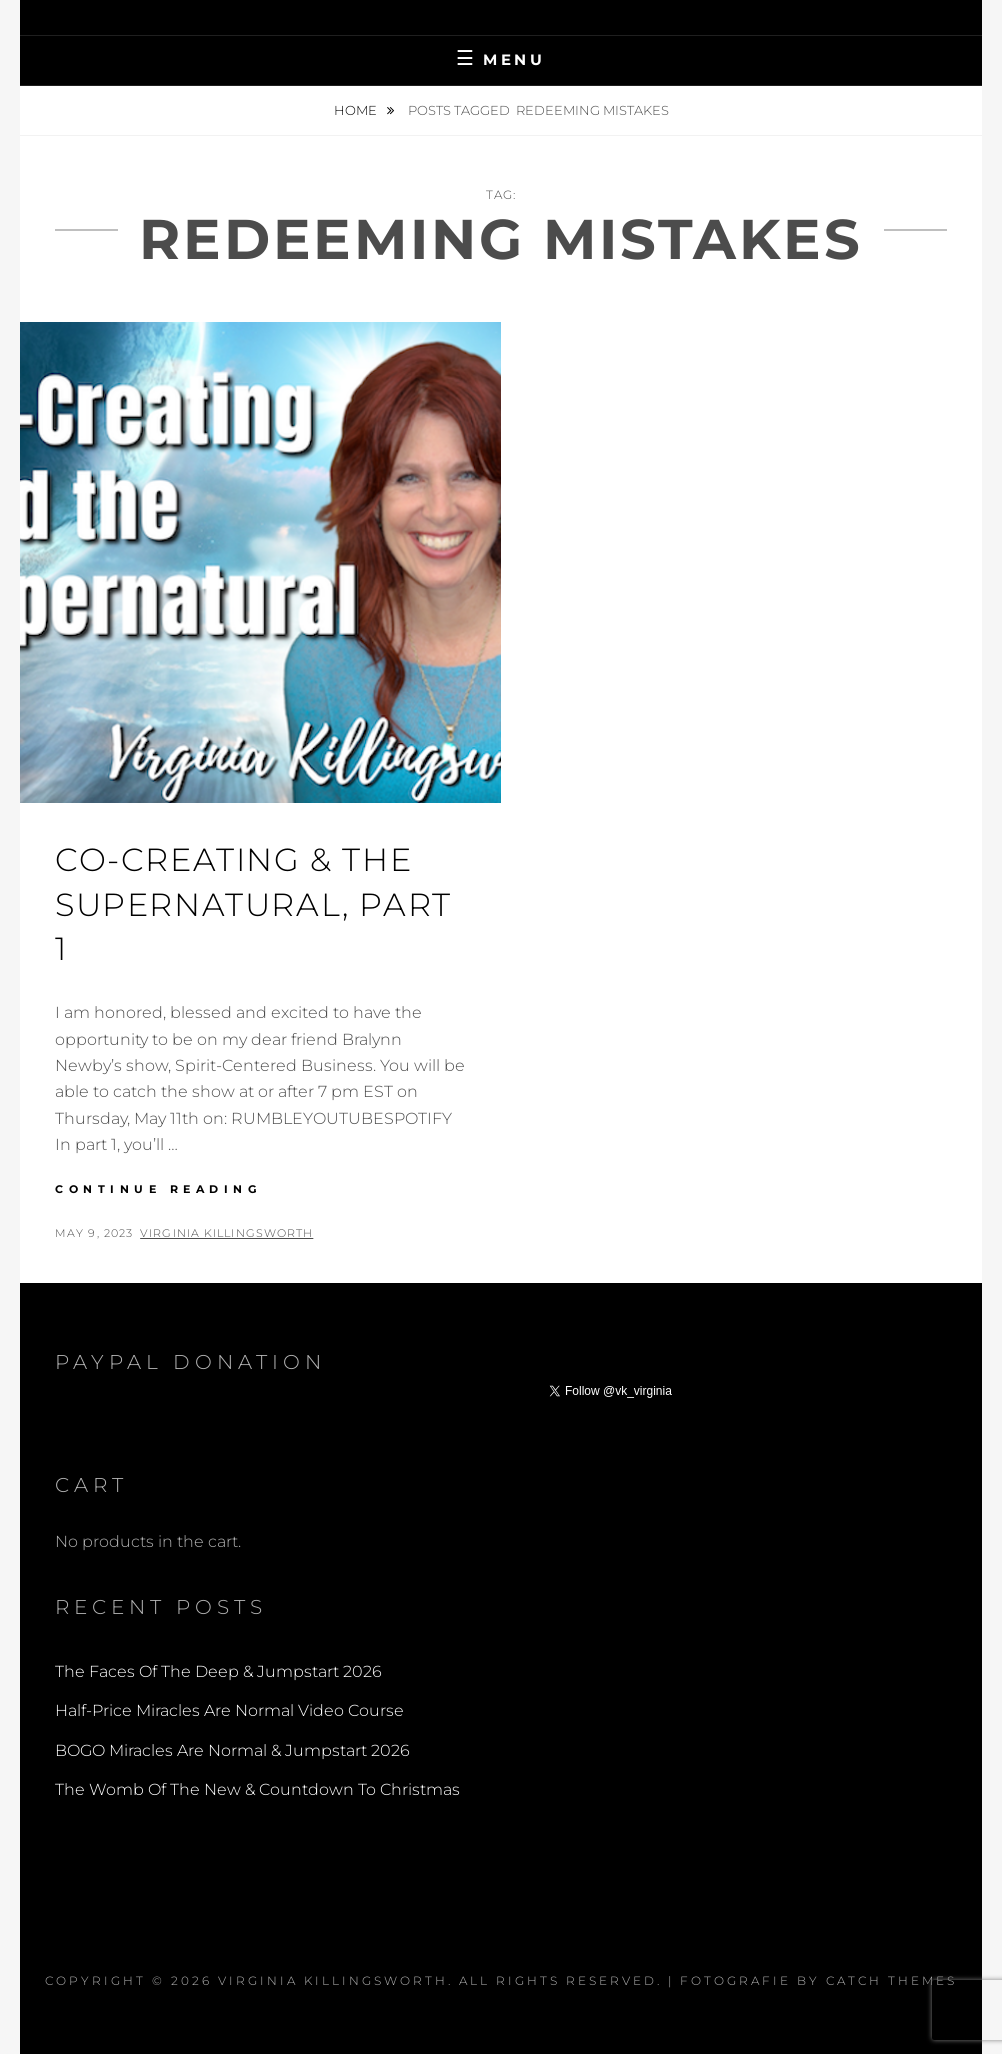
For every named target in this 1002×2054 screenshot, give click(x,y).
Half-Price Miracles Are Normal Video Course (229, 1710)
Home (357, 110)
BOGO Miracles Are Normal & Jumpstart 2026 (232, 1750)
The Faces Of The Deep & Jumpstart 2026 (218, 1671)
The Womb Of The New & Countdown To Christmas (257, 1789)
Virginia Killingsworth (226, 1233)
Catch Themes (891, 1980)
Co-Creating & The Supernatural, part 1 (253, 904)
